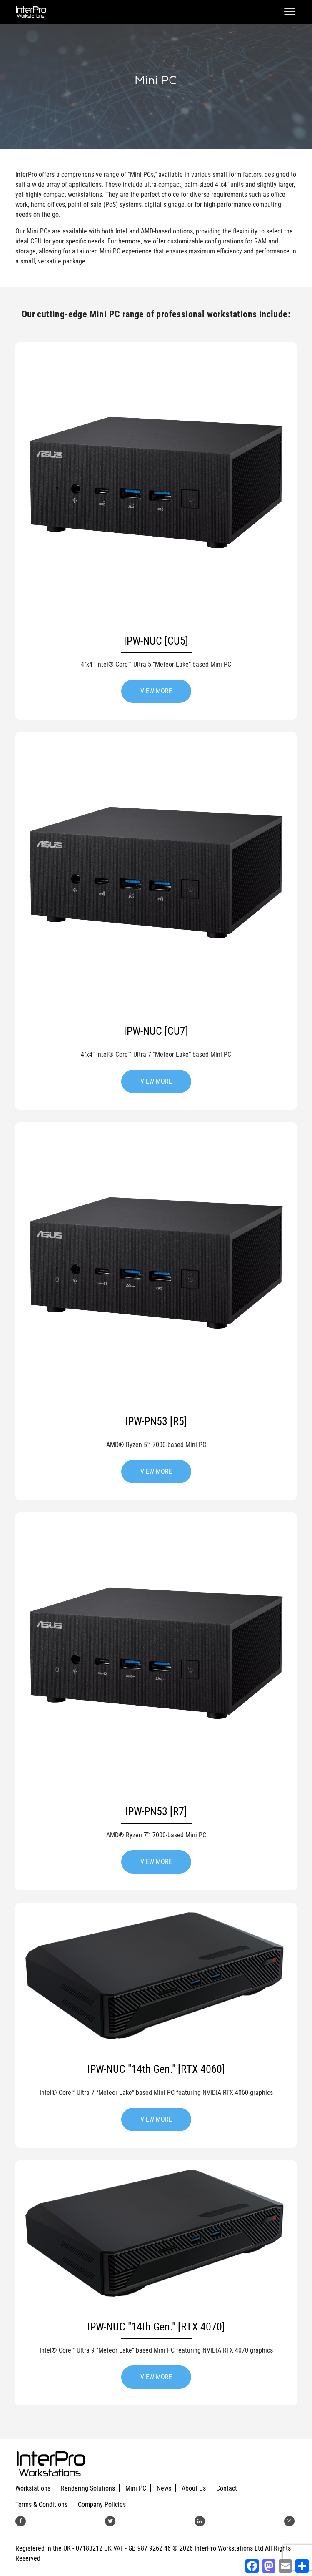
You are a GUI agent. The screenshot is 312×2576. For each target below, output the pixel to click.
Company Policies (102, 2504)
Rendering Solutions (88, 2488)
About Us (194, 2488)
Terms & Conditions (41, 2504)
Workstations (32, 2488)
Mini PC (135, 2488)
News (164, 2488)
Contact (226, 2488)
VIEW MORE (156, 691)
